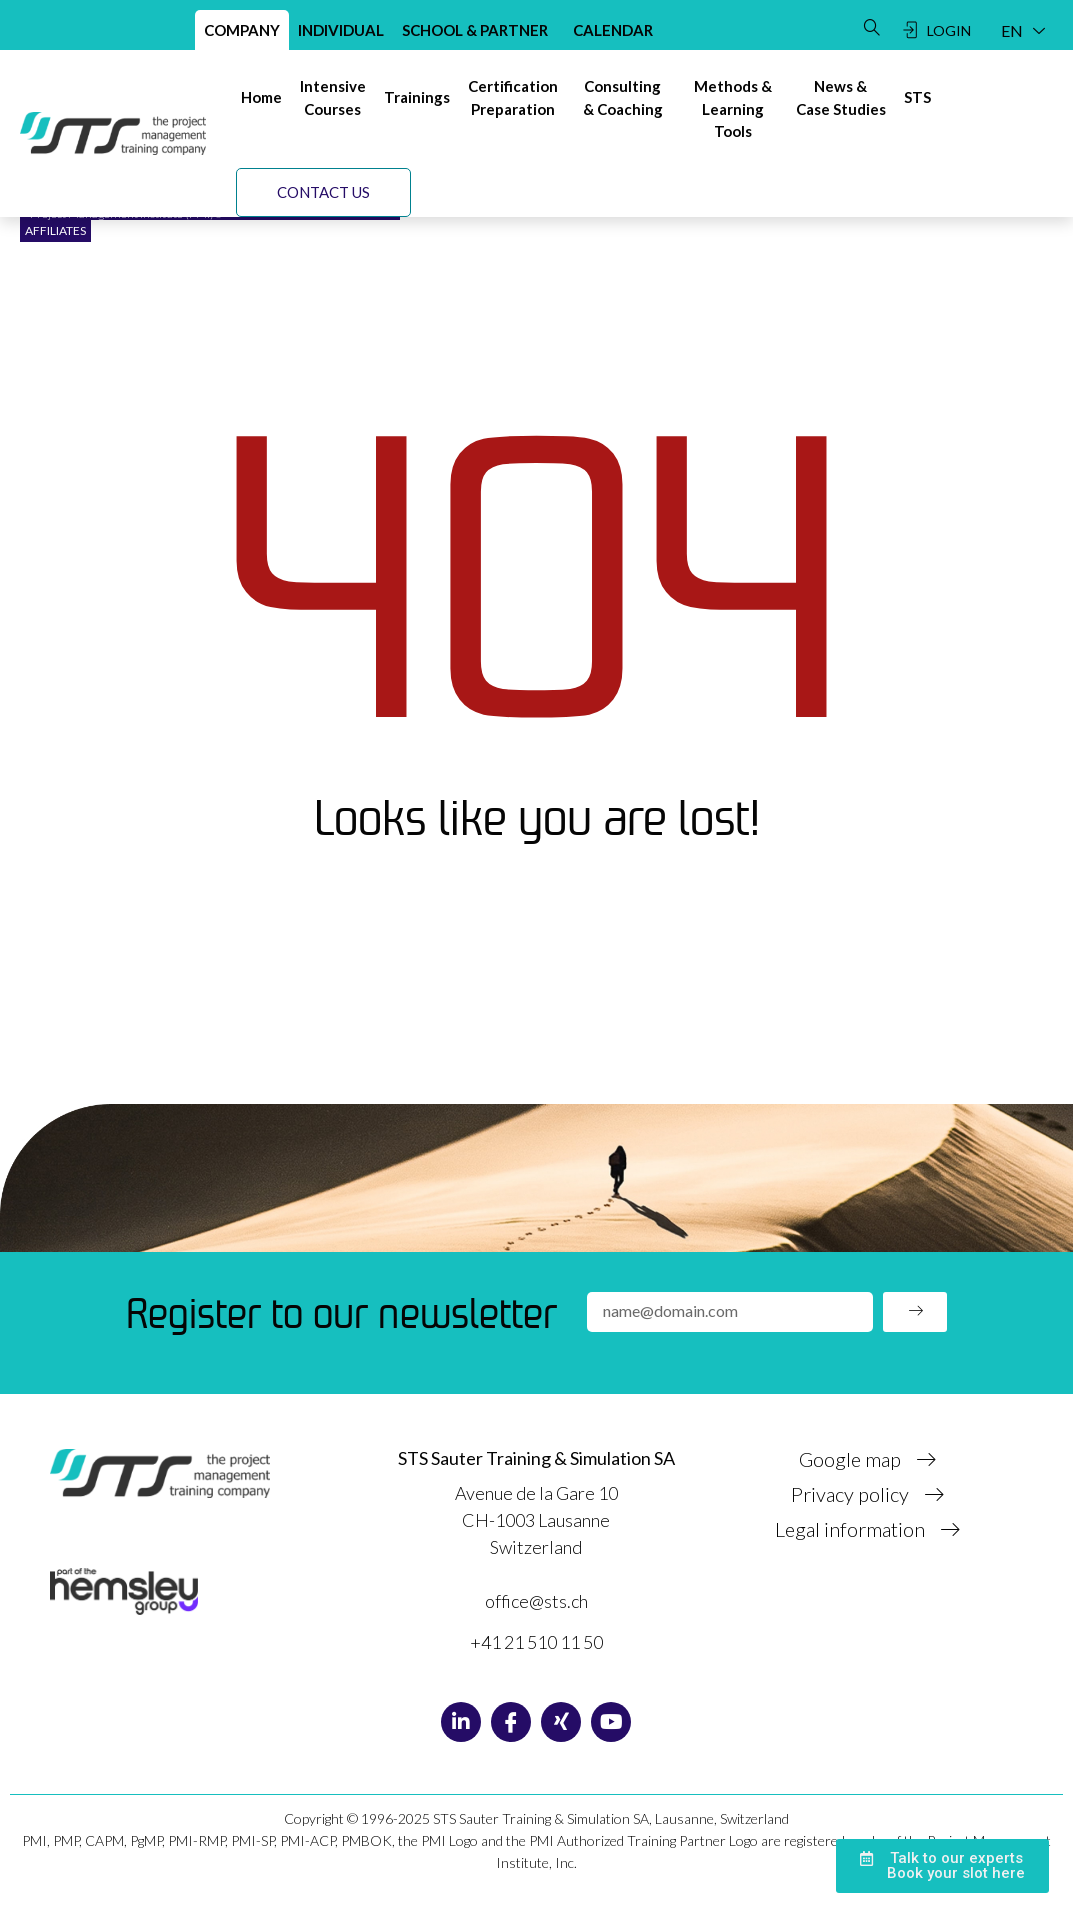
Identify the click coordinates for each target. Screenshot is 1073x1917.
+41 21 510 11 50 (536, 1642)
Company (242, 30)
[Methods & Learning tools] (733, 109)
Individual (341, 30)
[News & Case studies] (841, 97)
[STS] (917, 97)
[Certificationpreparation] (513, 97)
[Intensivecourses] (333, 97)
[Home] (261, 97)
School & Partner (475, 30)
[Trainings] (417, 97)
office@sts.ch (536, 1601)
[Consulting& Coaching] (623, 97)
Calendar (613, 30)
